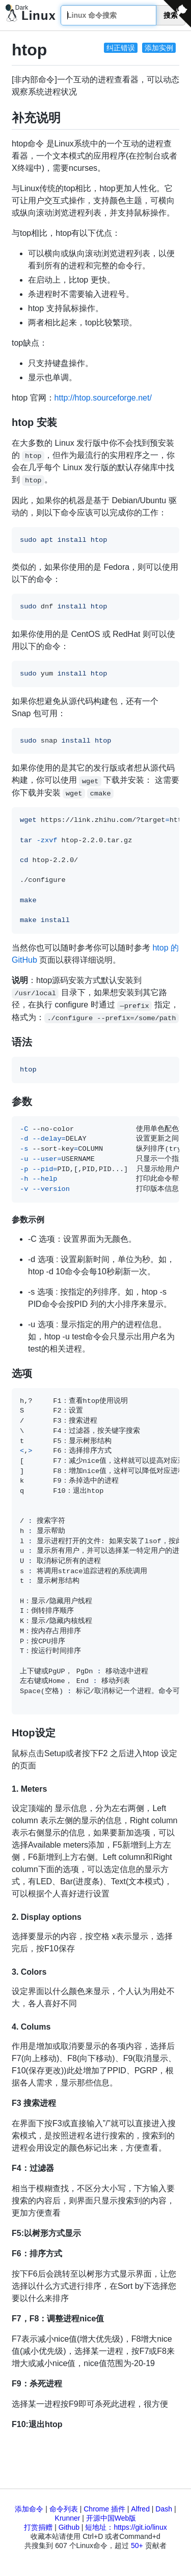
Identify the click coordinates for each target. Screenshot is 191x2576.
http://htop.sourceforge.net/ (103, 397)
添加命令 (29, 2509)
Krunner (67, 2518)
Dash (163, 2509)
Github (69, 2527)
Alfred (140, 2509)
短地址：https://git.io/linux (126, 2527)
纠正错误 (120, 48)
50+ (137, 2545)
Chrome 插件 (104, 2509)
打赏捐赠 (38, 2527)
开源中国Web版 (111, 2518)
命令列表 (63, 2509)
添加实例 (159, 48)
